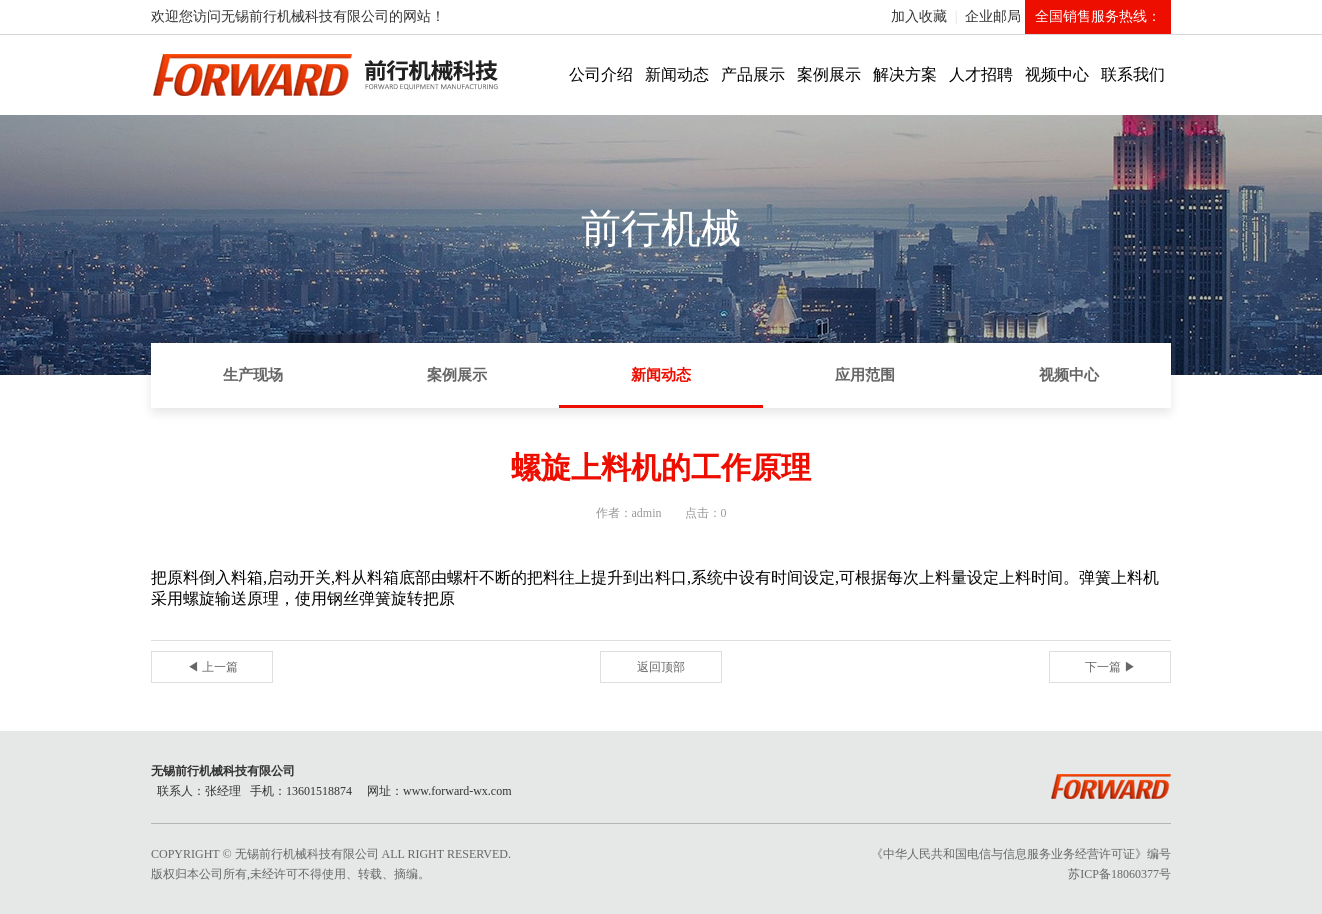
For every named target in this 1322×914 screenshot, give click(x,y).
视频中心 (1057, 74)
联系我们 (1133, 74)
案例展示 (829, 74)
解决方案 (905, 74)
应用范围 (865, 375)
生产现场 (253, 375)
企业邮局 (993, 16)
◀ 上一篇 (212, 667)
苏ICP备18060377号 (1119, 874)
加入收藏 (919, 16)
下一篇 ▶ (1110, 667)
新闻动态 (677, 74)
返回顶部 (661, 667)
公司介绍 (601, 74)
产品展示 (753, 74)
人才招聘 (981, 74)
